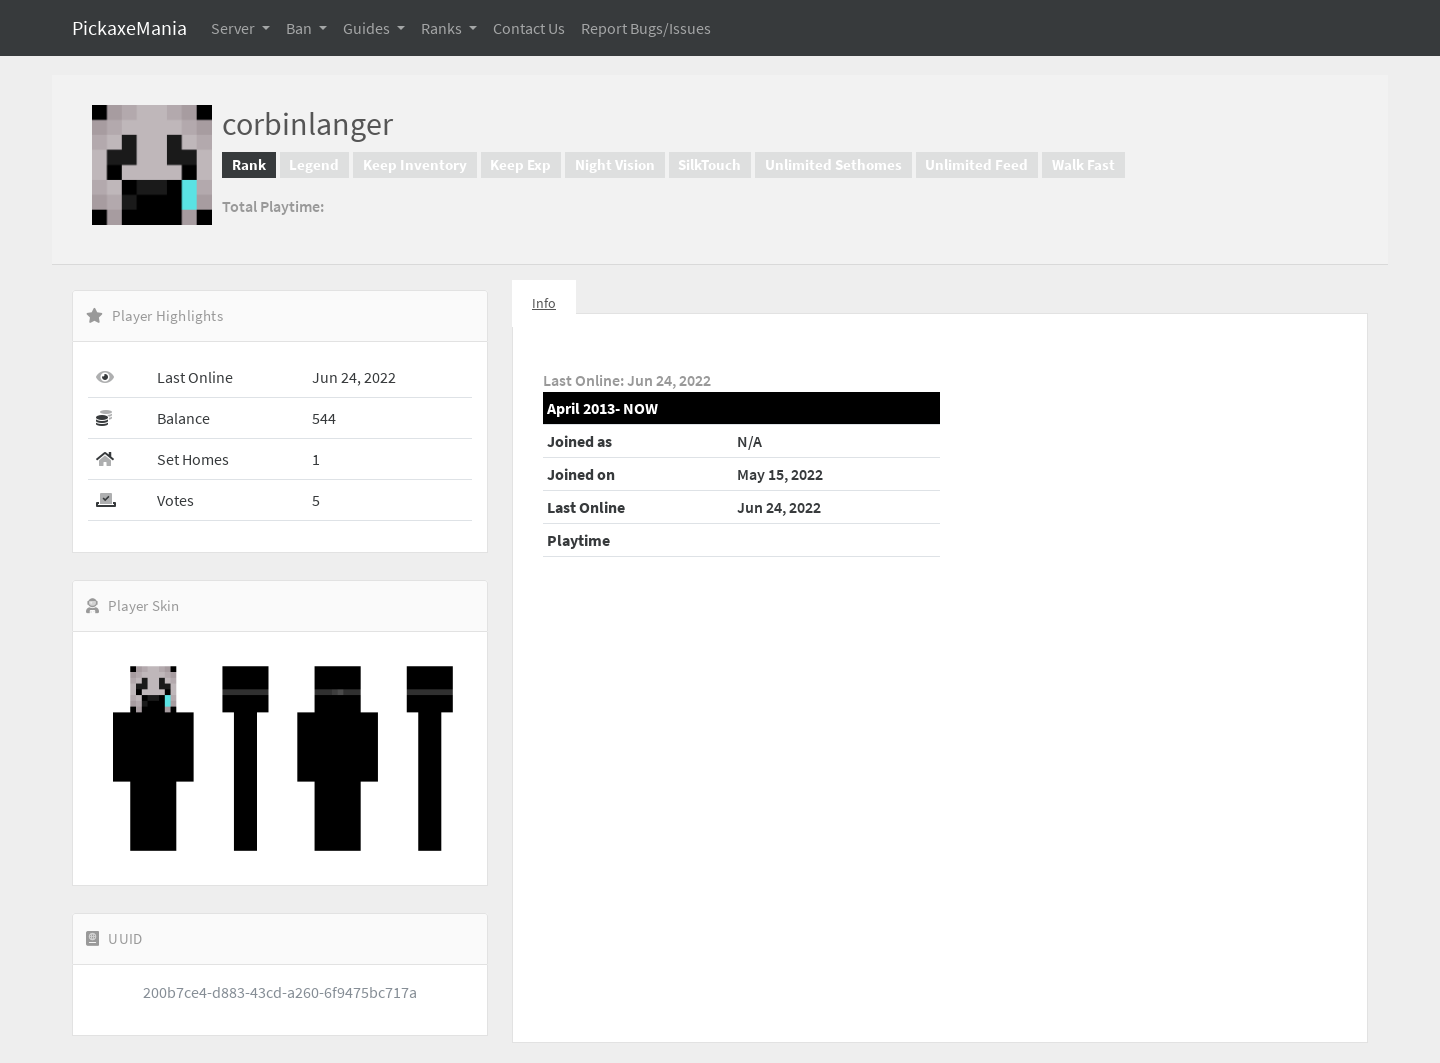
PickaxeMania (129, 27)
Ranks (443, 28)
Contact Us (529, 28)
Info (544, 303)
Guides (368, 28)
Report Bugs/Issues (646, 28)
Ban (300, 28)
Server (234, 28)
